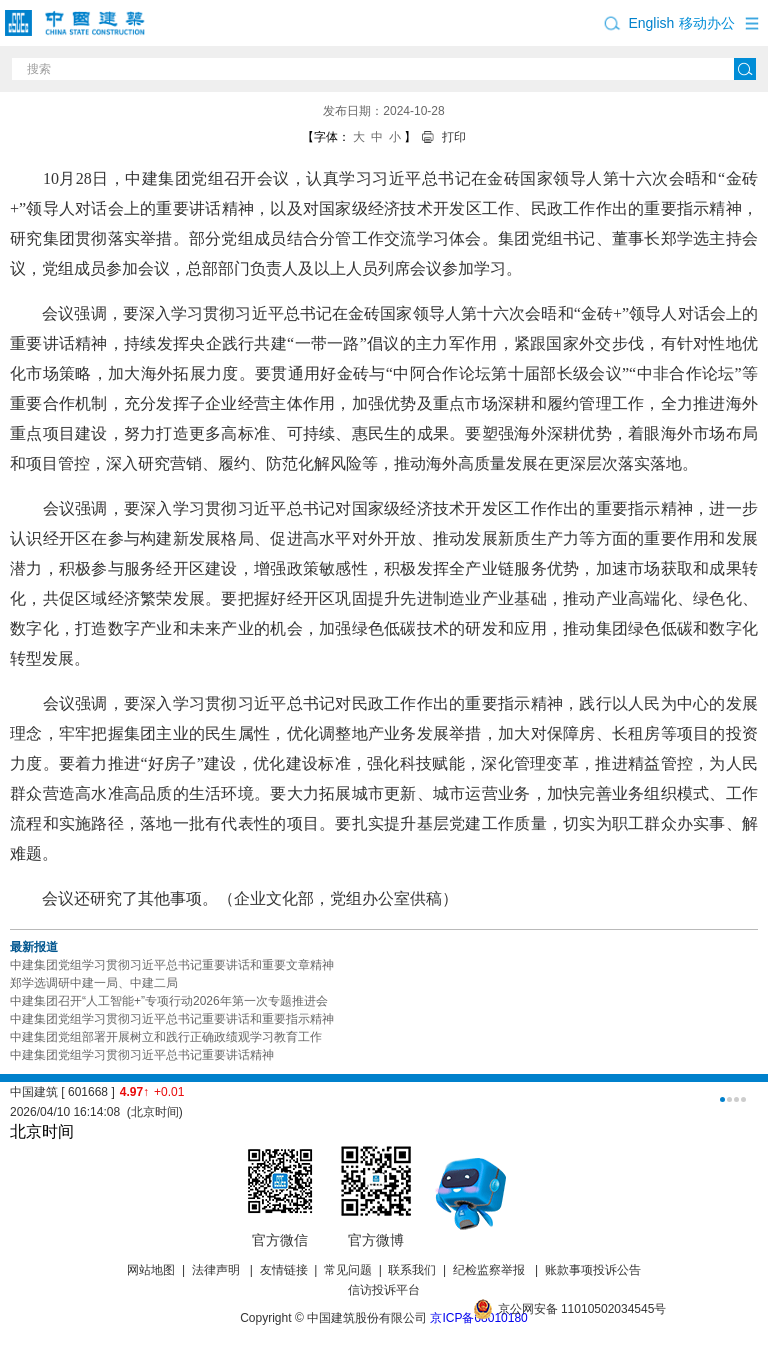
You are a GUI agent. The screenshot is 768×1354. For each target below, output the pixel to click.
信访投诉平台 (384, 1290)
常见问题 (348, 1270)
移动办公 (707, 23)
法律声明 (217, 1270)
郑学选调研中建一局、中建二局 (94, 983)
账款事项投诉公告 (593, 1270)
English (651, 23)
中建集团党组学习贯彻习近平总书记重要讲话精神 (142, 1055)
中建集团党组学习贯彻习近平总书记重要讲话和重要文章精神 (172, 965)
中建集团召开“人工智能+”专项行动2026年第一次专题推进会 (169, 1001)
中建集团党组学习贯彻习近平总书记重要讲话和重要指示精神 (172, 1019)
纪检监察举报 (489, 1270)
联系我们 (412, 1270)
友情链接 (284, 1270)
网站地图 (151, 1270)
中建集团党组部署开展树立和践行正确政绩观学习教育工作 (166, 1037)
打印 (454, 137)
